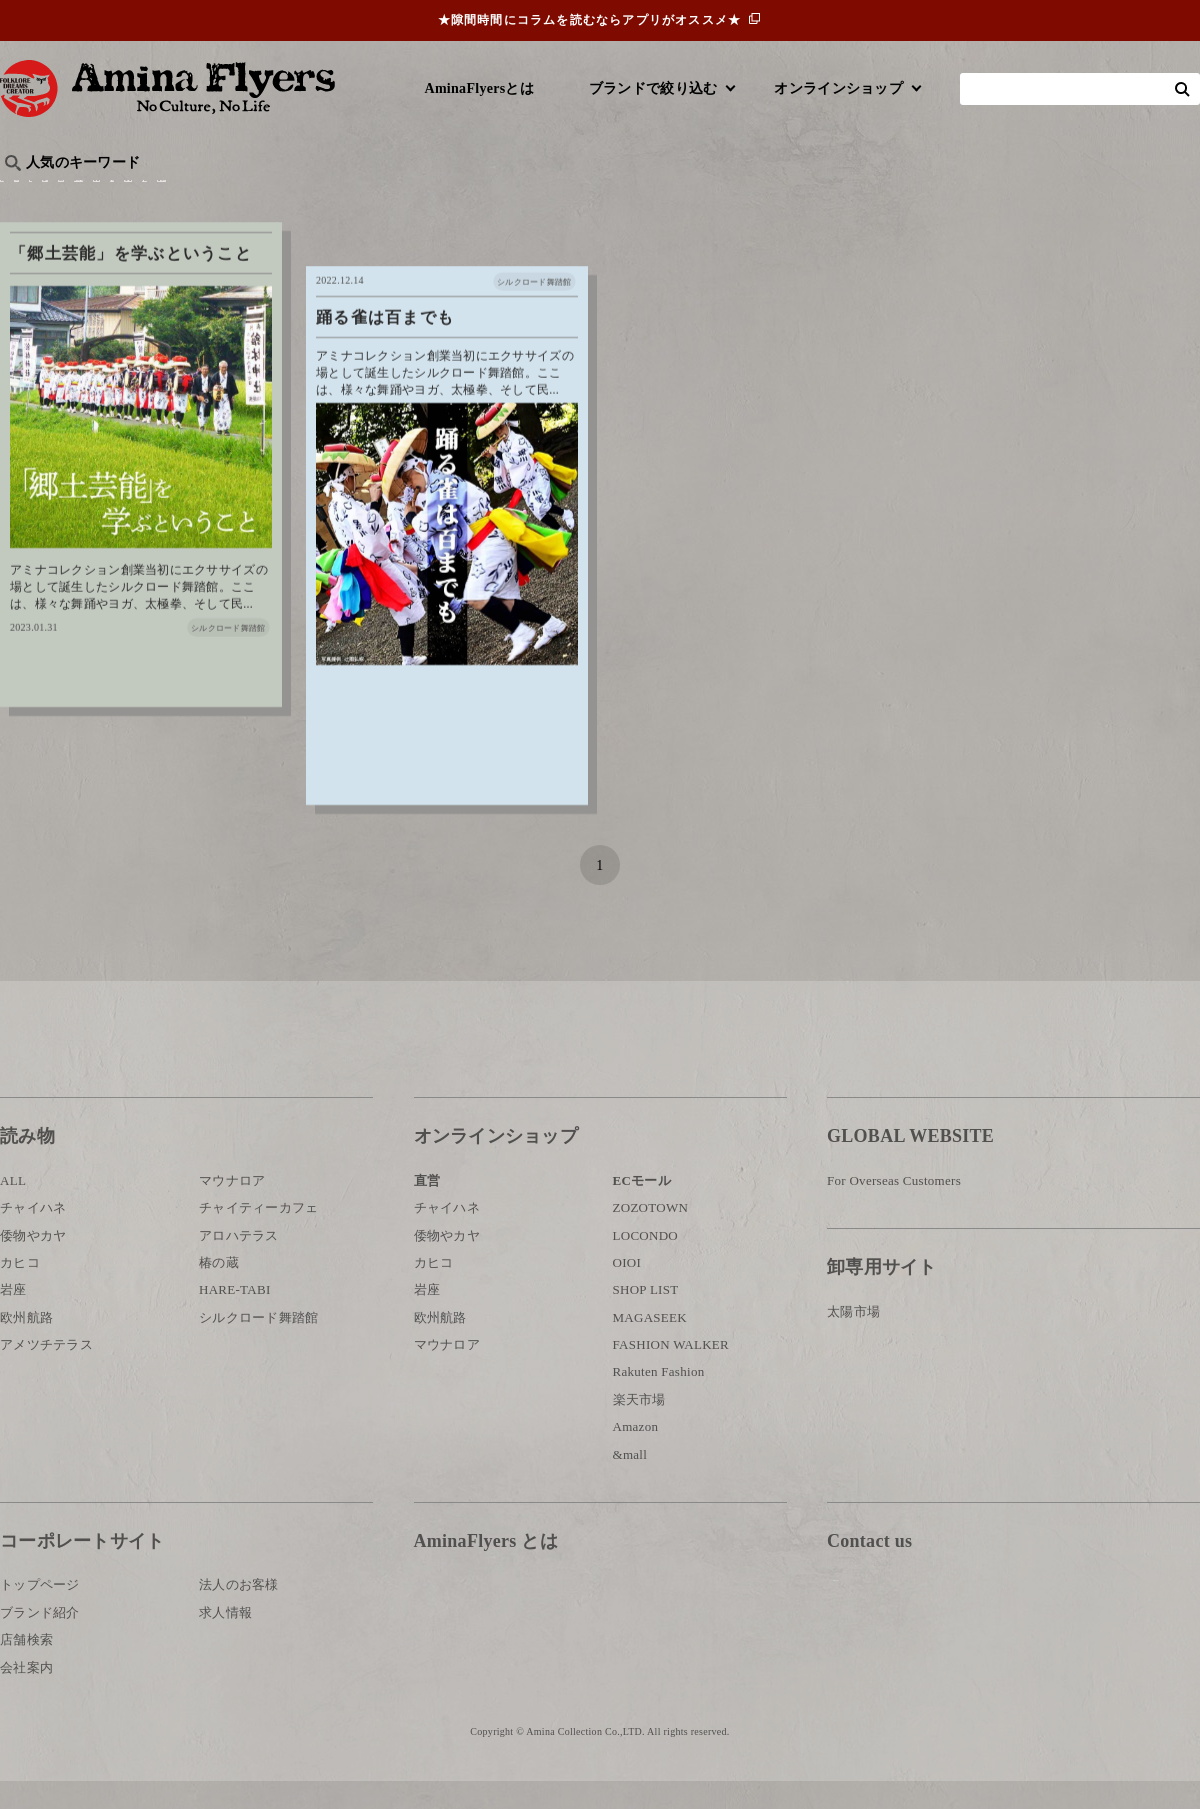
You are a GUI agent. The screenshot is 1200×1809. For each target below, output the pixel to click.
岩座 (13, 1317)
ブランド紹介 (40, 1640)
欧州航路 (26, 1345)
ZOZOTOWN (651, 1235)
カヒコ (20, 1290)
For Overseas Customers (894, 1208)
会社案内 (26, 1694)
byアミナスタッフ (449, 195)
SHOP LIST (646, 1317)
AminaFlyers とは (486, 1569)
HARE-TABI (235, 1317)
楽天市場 (639, 1427)
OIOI (627, 1290)
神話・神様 (572, 195)
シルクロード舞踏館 (259, 1345)
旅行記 (31, 195)
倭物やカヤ (33, 1262)
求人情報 (225, 1640)
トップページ (40, 1612)
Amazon (636, 1454)
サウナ (659, 195)
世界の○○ (244, 195)
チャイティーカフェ (259, 1235)
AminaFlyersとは (479, 88)
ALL (13, 1208)
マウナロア (232, 1208)
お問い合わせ (947, 1634)
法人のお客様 (239, 1612)
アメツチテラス (46, 1372)
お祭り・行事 (754, 195)
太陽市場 (853, 1338)
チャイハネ (33, 1235)
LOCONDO (646, 1262)
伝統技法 (855, 195)
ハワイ (104, 195)
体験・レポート (964, 195)
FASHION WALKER (671, 1372)
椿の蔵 (219, 1290)
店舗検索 (26, 1667)
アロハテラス (239, 1262)
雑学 (170, 195)
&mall (630, 1481)
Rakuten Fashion (659, 1399)
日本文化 (333, 195)
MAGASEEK (650, 1345)
